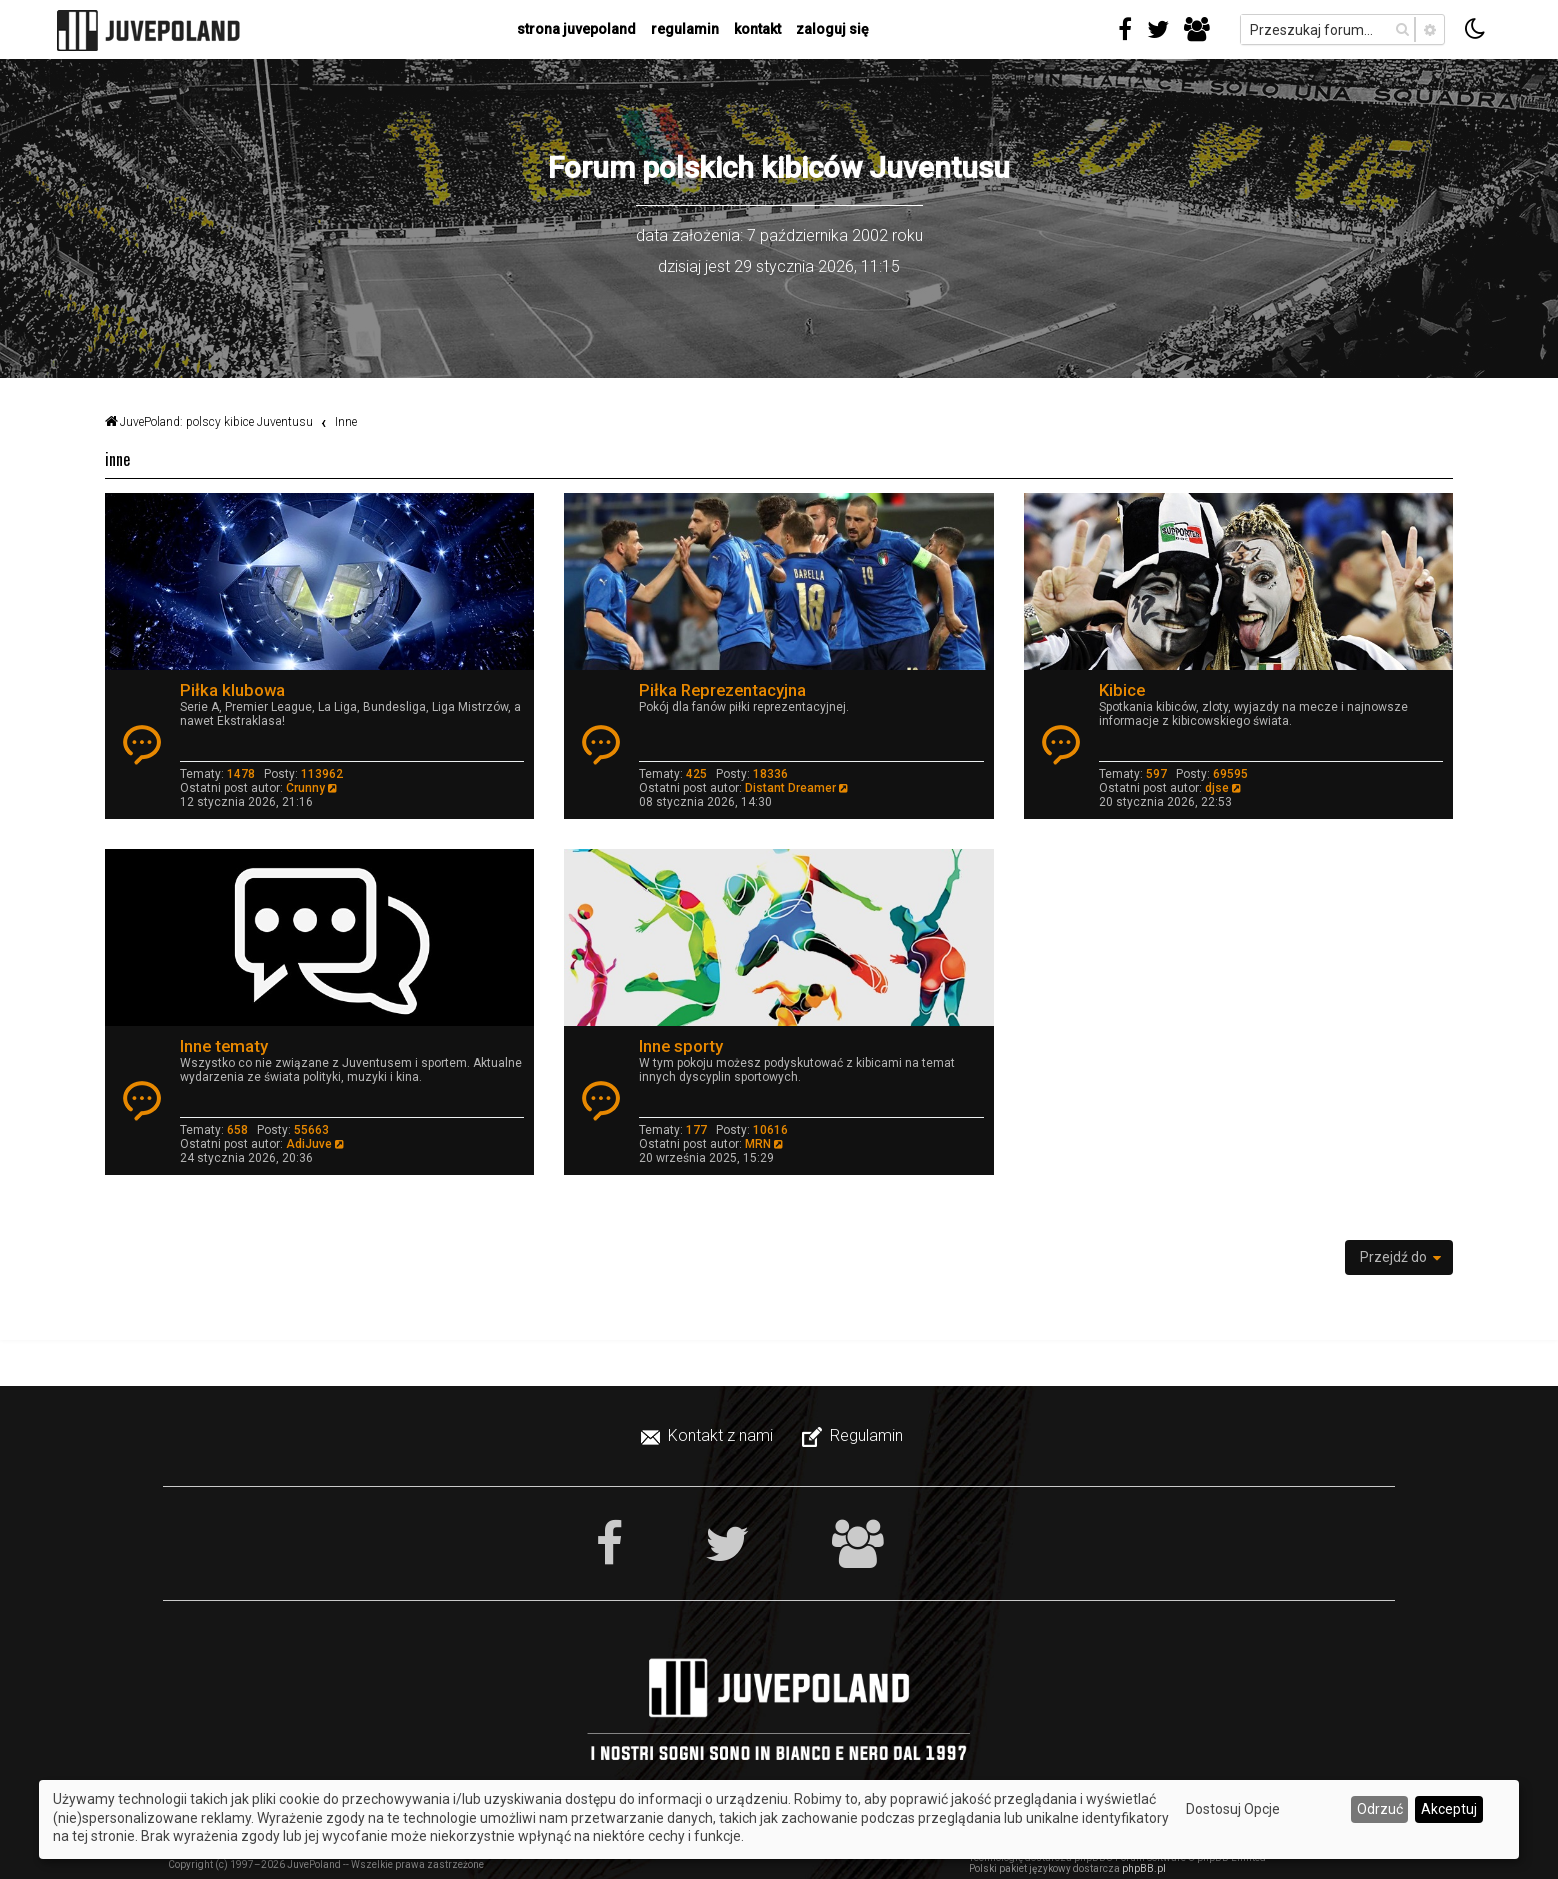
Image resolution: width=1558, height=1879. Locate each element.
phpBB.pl (1144, 1868)
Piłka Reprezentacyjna (722, 690)
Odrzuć (1380, 1809)
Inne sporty (681, 1046)
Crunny (305, 788)
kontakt (757, 29)
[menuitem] (709, 1436)
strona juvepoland (576, 29)
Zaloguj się (832, 29)
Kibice (1122, 690)
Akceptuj (1449, 1809)
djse (1217, 788)
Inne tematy (224, 1046)
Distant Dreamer (790, 788)
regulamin (685, 29)
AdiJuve (309, 1144)
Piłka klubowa (232, 690)
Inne (117, 459)
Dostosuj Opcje (1233, 1809)
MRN (758, 1144)
